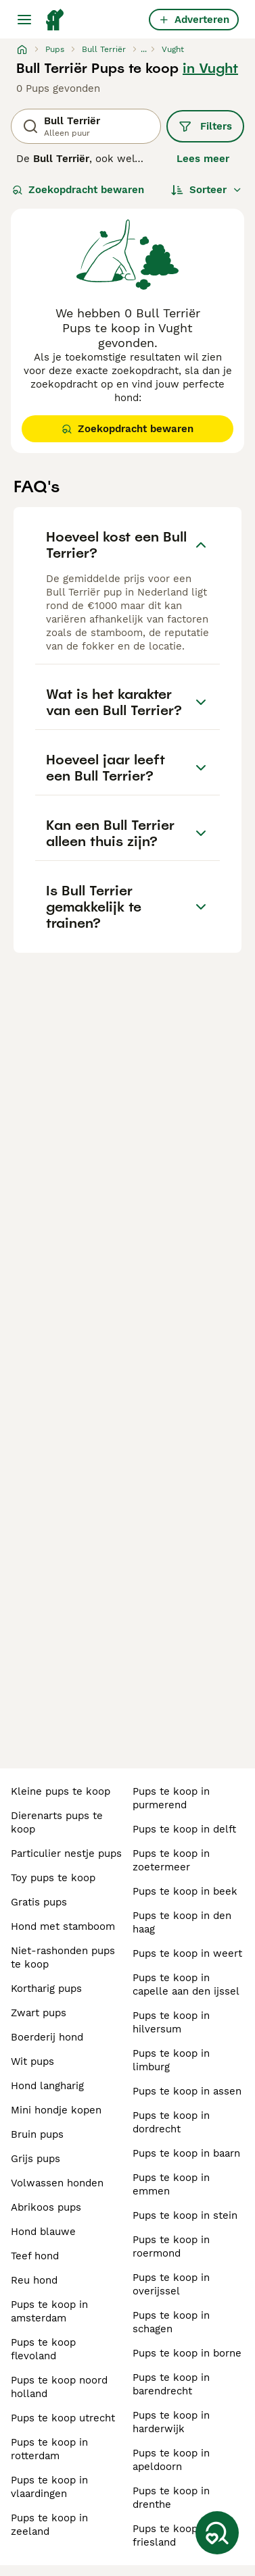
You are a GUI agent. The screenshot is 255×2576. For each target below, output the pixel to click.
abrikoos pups (46, 2207)
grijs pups (35, 2159)
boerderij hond (47, 2037)
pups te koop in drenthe (171, 2498)
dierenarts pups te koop (57, 1822)
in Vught (210, 68)
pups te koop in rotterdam (49, 2449)
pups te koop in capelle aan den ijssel (186, 1984)
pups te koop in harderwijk (171, 2422)
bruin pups (37, 2134)
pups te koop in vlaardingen (49, 2487)
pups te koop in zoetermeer (171, 1860)
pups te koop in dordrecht (171, 2122)
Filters (205, 126)
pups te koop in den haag (182, 1922)
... (144, 49)
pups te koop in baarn (186, 2153)
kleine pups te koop (60, 1791)
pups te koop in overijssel (171, 2284)
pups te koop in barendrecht (171, 2384)
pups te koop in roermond (171, 2246)
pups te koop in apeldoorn (171, 2460)
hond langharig (47, 2086)
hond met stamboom (63, 1926)
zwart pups (38, 2013)
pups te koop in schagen (171, 2322)
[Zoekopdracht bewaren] (217, 2532)
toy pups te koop (53, 1878)
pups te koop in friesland (171, 2535)
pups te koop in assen (187, 2091)
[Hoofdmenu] (24, 19)
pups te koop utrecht (63, 2418)
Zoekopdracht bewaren (78, 190)
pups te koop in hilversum (171, 2022)
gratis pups (39, 1902)
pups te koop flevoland (43, 2349)
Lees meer (203, 159)
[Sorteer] (206, 189)
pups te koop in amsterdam (49, 2311)
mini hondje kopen (56, 2110)
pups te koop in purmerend (171, 1798)
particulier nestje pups (66, 1853)
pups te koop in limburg (171, 2060)
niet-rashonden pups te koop (63, 1957)
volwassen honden (57, 2183)
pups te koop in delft (184, 1829)
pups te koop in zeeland (49, 2525)
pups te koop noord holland (59, 2387)
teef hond (35, 2256)
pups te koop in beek (185, 1891)
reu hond (34, 2280)
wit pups (32, 2061)
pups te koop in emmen (171, 2184)
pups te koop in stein (185, 2215)
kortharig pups (46, 1988)
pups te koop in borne (187, 2353)
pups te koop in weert (187, 1953)
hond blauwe (43, 2232)
